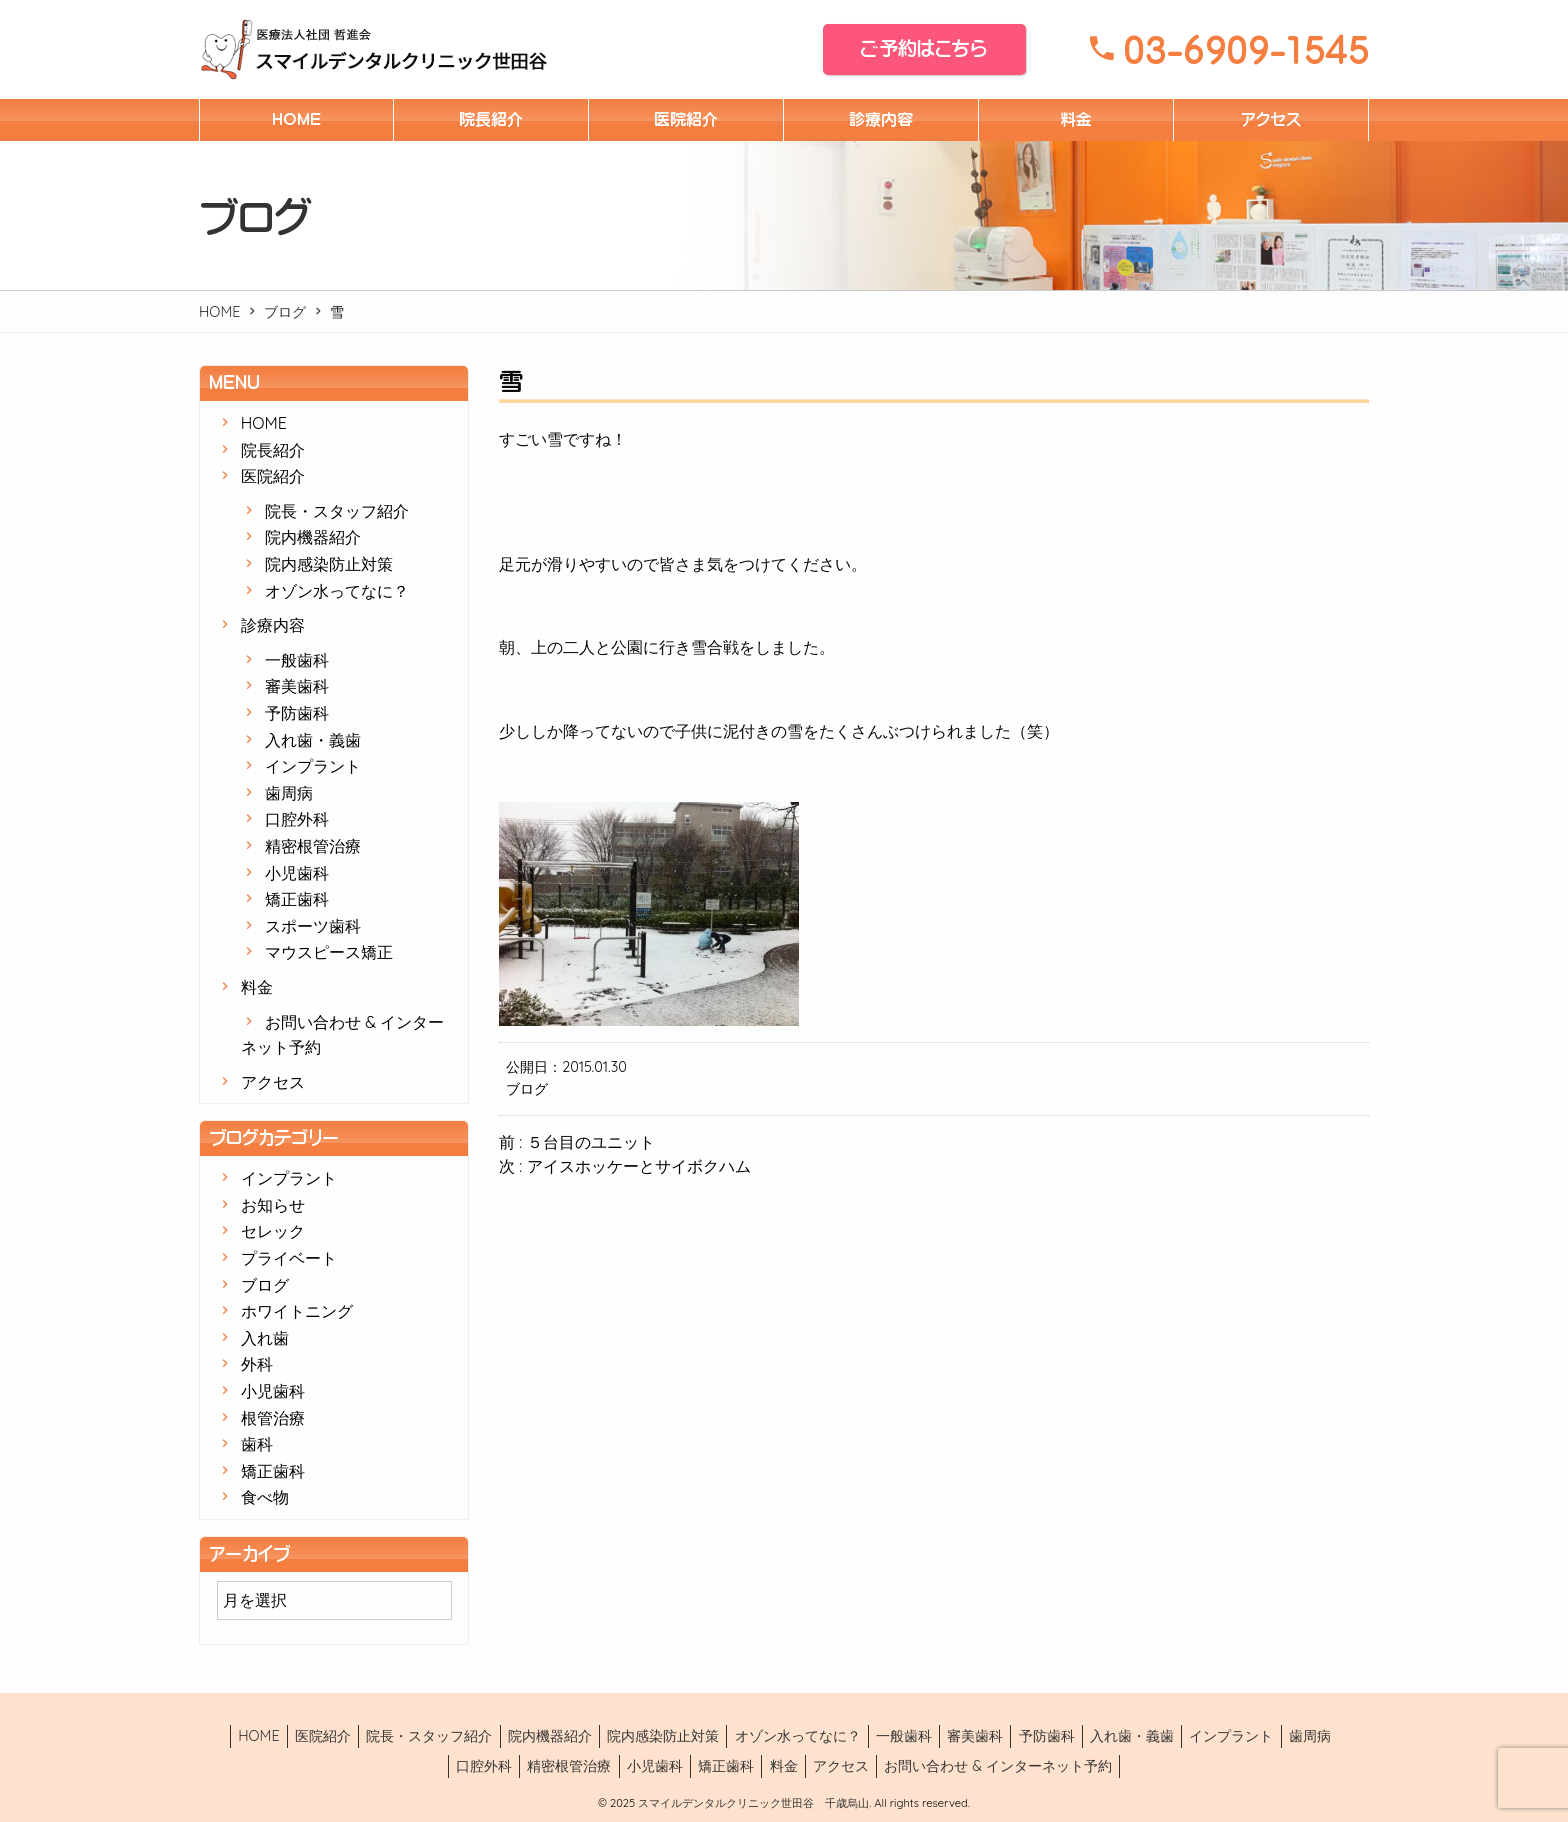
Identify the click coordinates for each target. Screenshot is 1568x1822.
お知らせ (273, 1205)
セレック (273, 1231)
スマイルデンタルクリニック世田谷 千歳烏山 (752, 1803)
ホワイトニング (297, 1311)
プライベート (289, 1258)
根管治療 (273, 1418)
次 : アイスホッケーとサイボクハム (625, 1166)
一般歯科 (297, 660)
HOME (296, 119)
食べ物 (265, 1497)
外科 (257, 1364)
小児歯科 (297, 873)
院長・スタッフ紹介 (337, 511)
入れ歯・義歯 (313, 740)
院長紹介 (491, 119)
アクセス (1271, 119)
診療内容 (881, 119)
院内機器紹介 (313, 537)
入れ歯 (265, 1338)
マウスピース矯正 (329, 952)
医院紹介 (686, 119)
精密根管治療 (313, 846)
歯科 (257, 1444)
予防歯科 (297, 713)
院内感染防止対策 (329, 564)
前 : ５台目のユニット (577, 1142)
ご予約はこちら (924, 48)
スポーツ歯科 (313, 926)
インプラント (313, 766)
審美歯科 (297, 686)
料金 (1076, 119)
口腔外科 (297, 819)
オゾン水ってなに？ (337, 591)
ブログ (285, 312)
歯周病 (289, 793)
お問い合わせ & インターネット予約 (998, 1766)
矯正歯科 (297, 899)
